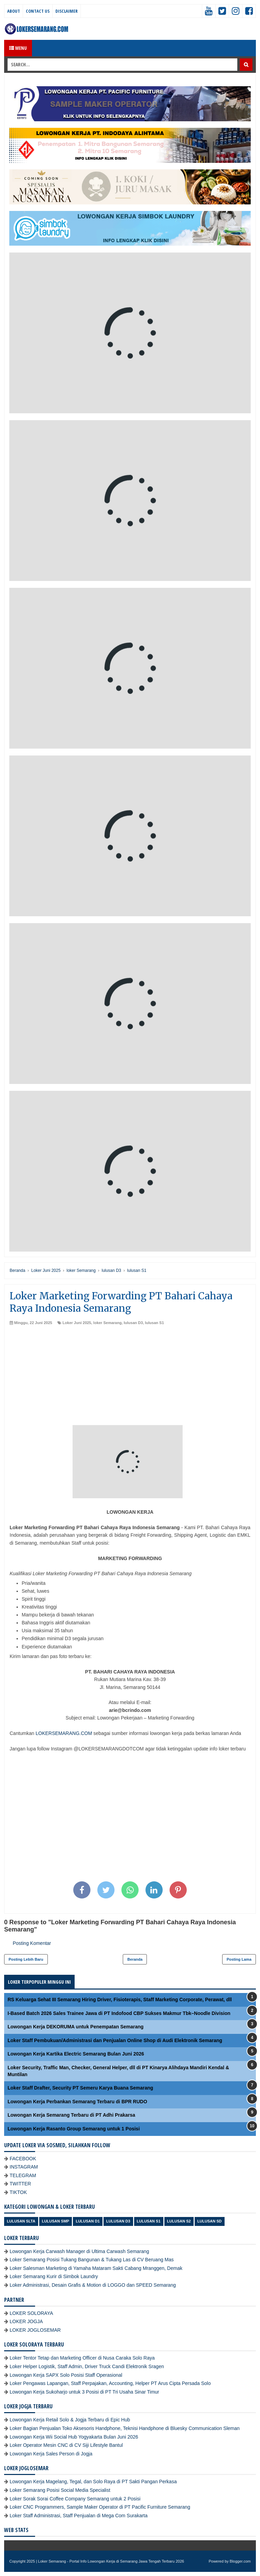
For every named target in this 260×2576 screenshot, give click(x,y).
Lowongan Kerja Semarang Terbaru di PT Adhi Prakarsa (71, 2115)
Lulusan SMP (55, 2221)
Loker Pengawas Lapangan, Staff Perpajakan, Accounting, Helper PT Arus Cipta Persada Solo (110, 2383)
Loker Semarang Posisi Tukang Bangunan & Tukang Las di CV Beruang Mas (92, 2259)
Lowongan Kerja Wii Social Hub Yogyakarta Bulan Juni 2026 (74, 2437)
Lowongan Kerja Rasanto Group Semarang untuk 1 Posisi (74, 2128)
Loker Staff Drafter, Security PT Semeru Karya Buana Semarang (80, 2088)
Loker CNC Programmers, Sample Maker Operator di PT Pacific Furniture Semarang (100, 2507)
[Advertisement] (130, 1377)
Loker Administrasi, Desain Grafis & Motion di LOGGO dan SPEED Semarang (93, 2285)
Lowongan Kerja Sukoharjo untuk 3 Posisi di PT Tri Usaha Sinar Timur (84, 2392)
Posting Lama (239, 1959)
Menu (18, 48)
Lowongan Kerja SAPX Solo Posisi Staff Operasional (66, 2375)
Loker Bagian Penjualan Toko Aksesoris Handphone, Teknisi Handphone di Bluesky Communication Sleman (125, 2428)
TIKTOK (18, 2192)
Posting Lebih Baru (26, 1959)
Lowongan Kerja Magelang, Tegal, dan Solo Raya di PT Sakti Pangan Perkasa (93, 2481)
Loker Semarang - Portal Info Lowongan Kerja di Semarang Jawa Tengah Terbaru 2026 (111, 2561)
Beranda (134, 1959)
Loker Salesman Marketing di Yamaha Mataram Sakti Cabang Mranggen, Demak (96, 2268)
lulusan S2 (179, 2221)
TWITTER (20, 2183)
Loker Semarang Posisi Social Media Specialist (60, 2490)
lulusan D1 (88, 2221)
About (13, 11)
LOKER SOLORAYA (31, 2313)
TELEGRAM (23, 2175)
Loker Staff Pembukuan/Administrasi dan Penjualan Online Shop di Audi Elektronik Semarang (115, 2040)
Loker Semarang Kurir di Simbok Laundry (54, 2276)
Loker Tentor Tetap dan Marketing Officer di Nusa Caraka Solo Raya (82, 2358)
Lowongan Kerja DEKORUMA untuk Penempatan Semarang (75, 2026)
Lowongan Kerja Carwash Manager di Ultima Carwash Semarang (79, 2251)
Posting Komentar (32, 1943)
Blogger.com (240, 2561)
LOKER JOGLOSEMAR (35, 2330)
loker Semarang (107, 1323)
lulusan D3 (133, 1323)
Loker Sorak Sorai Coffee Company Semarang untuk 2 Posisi (75, 2498)
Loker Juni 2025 (77, 1323)
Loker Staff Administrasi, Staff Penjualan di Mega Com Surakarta (79, 2515)
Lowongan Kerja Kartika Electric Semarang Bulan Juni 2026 (76, 2054)
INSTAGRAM (24, 2167)
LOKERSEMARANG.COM (63, 1733)
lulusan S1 (154, 1323)
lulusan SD (209, 2221)
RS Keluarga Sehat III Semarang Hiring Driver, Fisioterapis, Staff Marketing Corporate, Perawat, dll (120, 1999)
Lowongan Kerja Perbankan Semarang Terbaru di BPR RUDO (77, 2101)
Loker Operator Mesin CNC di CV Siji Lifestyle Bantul (66, 2445)
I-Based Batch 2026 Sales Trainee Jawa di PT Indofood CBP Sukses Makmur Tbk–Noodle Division (119, 2013)
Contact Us (38, 11)
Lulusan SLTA (21, 2221)
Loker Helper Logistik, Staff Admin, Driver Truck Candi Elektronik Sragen (87, 2366)
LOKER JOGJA (26, 2321)
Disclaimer (66, 11)
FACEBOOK (23, 2158)
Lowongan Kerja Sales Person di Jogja (51, 2453)
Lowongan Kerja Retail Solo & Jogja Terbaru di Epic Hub (70, 2419)
